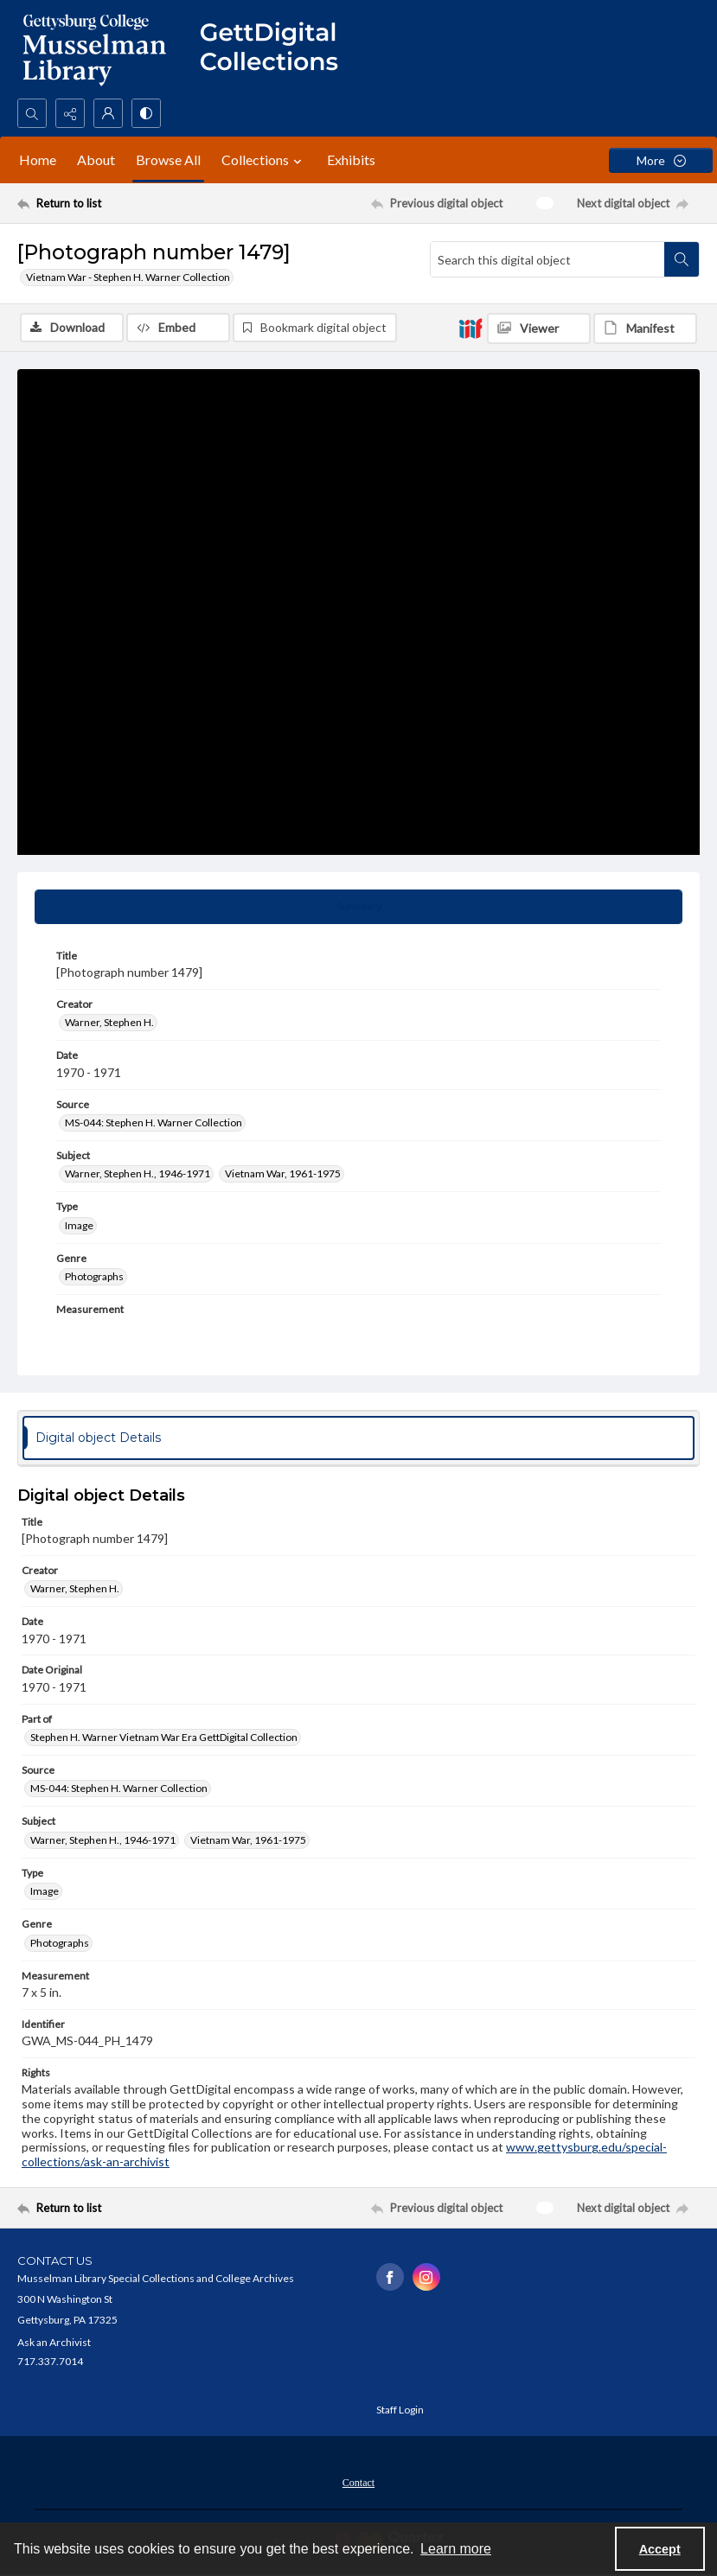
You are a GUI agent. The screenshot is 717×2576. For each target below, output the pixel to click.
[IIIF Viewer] (539, 328)
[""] (276, 49)
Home (37, 159)
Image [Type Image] (79, 1225)
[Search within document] (681, 259)
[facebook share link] (390, 2277)
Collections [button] (263, 160)
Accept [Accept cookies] (660, 2549)
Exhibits (351, 159)
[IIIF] (470, 327)
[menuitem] (358, 2481)
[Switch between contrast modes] (146, 113)
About (96, 159)
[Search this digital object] (547, 259)
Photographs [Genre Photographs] (94, 1276)
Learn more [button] (455, 2548)
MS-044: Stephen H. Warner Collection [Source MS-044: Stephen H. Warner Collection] (153, 1122)
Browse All (168, 159)
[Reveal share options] (70, 113)
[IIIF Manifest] (645, 328)
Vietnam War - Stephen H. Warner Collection (128, 277)
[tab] (358, 906)
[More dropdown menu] (661, 160)
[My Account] (108, 113)
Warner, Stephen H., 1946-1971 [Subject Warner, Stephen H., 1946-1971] (137, 1173)
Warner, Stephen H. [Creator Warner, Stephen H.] (109, 1022)
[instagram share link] (426, 2277)
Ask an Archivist (54, 2342)
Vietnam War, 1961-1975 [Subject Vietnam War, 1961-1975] (283, 1173)
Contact (358, 2483)
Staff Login (400, 2409)
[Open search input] (32, 113)
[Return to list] (107, 203)
